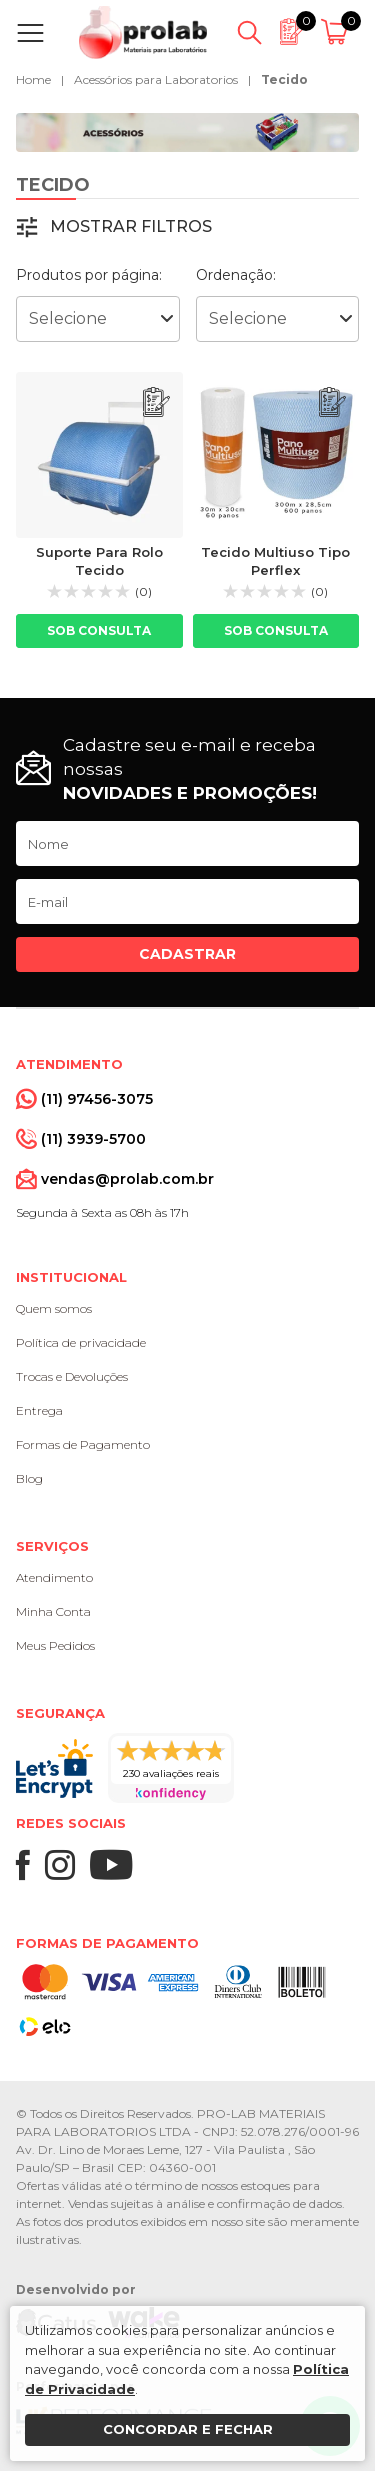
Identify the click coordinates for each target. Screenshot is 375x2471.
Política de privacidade (81, 1342)
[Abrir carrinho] (337, 33)
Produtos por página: (89, 275)
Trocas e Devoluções (72, 1376)
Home (33, 79)
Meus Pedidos (55, 1645)
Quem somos (54, 1308)
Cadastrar (187, 954)
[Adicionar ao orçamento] (156, 402)
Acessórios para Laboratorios (156, 79)
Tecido (284, 79)
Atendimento (54, 1577)
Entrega (39, 1410)
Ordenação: (236, 275)
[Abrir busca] (249, 33)
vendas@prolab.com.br (127, 1179)
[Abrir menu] (34, 33)
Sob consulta (99, 630)
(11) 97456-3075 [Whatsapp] (97, 1099)
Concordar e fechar (188, 2429)
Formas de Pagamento (83, 1444)
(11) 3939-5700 (93, 1139)
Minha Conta (53, 1611)
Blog (29, 1478)
